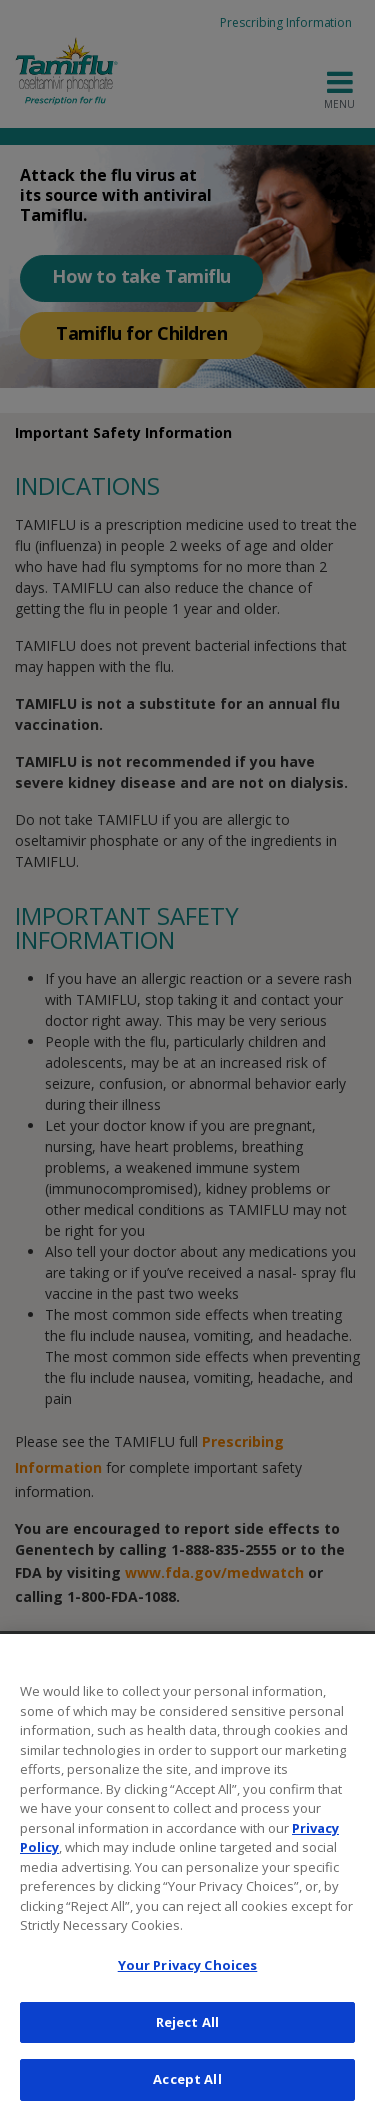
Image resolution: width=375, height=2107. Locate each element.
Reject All (187, 2032)
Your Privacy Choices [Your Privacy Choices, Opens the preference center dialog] (188, 1975)
